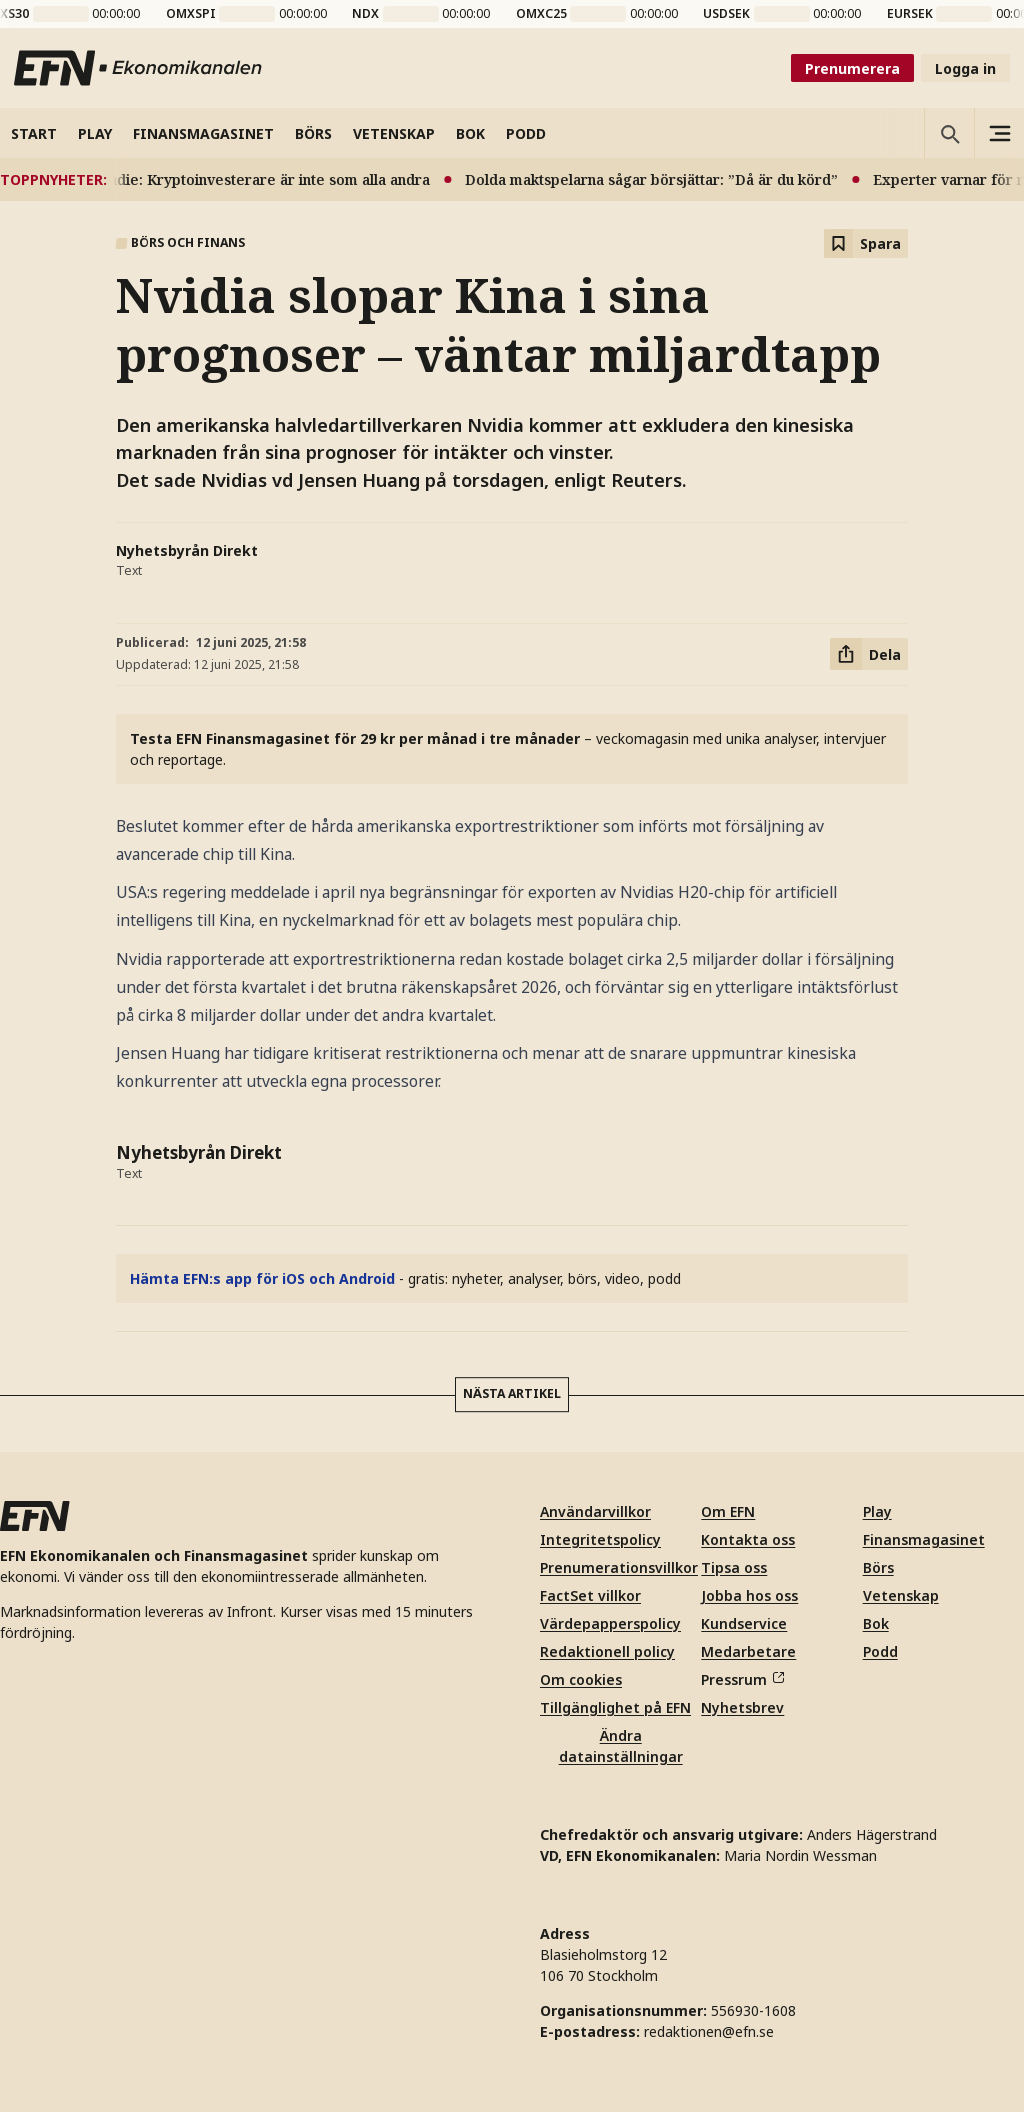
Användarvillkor (595, 1511)
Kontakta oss (748, 1539)
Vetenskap (901, 1595)
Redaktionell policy (607, 1651)
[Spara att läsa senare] (866, 243)
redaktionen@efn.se (709, 2031)
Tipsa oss (734, 1567)
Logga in (965, 68)
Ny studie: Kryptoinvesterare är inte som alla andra (265, 179)
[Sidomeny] (999, 133)
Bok (876, 1623)
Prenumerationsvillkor (619, 1567)
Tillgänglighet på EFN (615, 1707)
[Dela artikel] (869, 654)
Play (877, 1511)
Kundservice (744, 1623)
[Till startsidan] (139, 68)
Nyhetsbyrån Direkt (187, 550)
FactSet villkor (590, 1595)
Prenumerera (852, 68)
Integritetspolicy (600, 1539)
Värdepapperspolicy (610, 1623)
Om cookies (581, 1679)
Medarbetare (748, 1651)
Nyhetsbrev (742, 1707)
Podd (880, 1651)
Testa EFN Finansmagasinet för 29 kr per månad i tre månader (355, 738)
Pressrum (742, 1679)
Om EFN (728, 1511)
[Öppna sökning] (949, 133)
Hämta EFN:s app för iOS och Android (262, 1278)
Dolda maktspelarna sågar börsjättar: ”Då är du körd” (665, 179)
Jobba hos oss (749, 1595)
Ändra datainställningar (621, 1746)
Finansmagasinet (924, 1539)
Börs (878, 1567)
